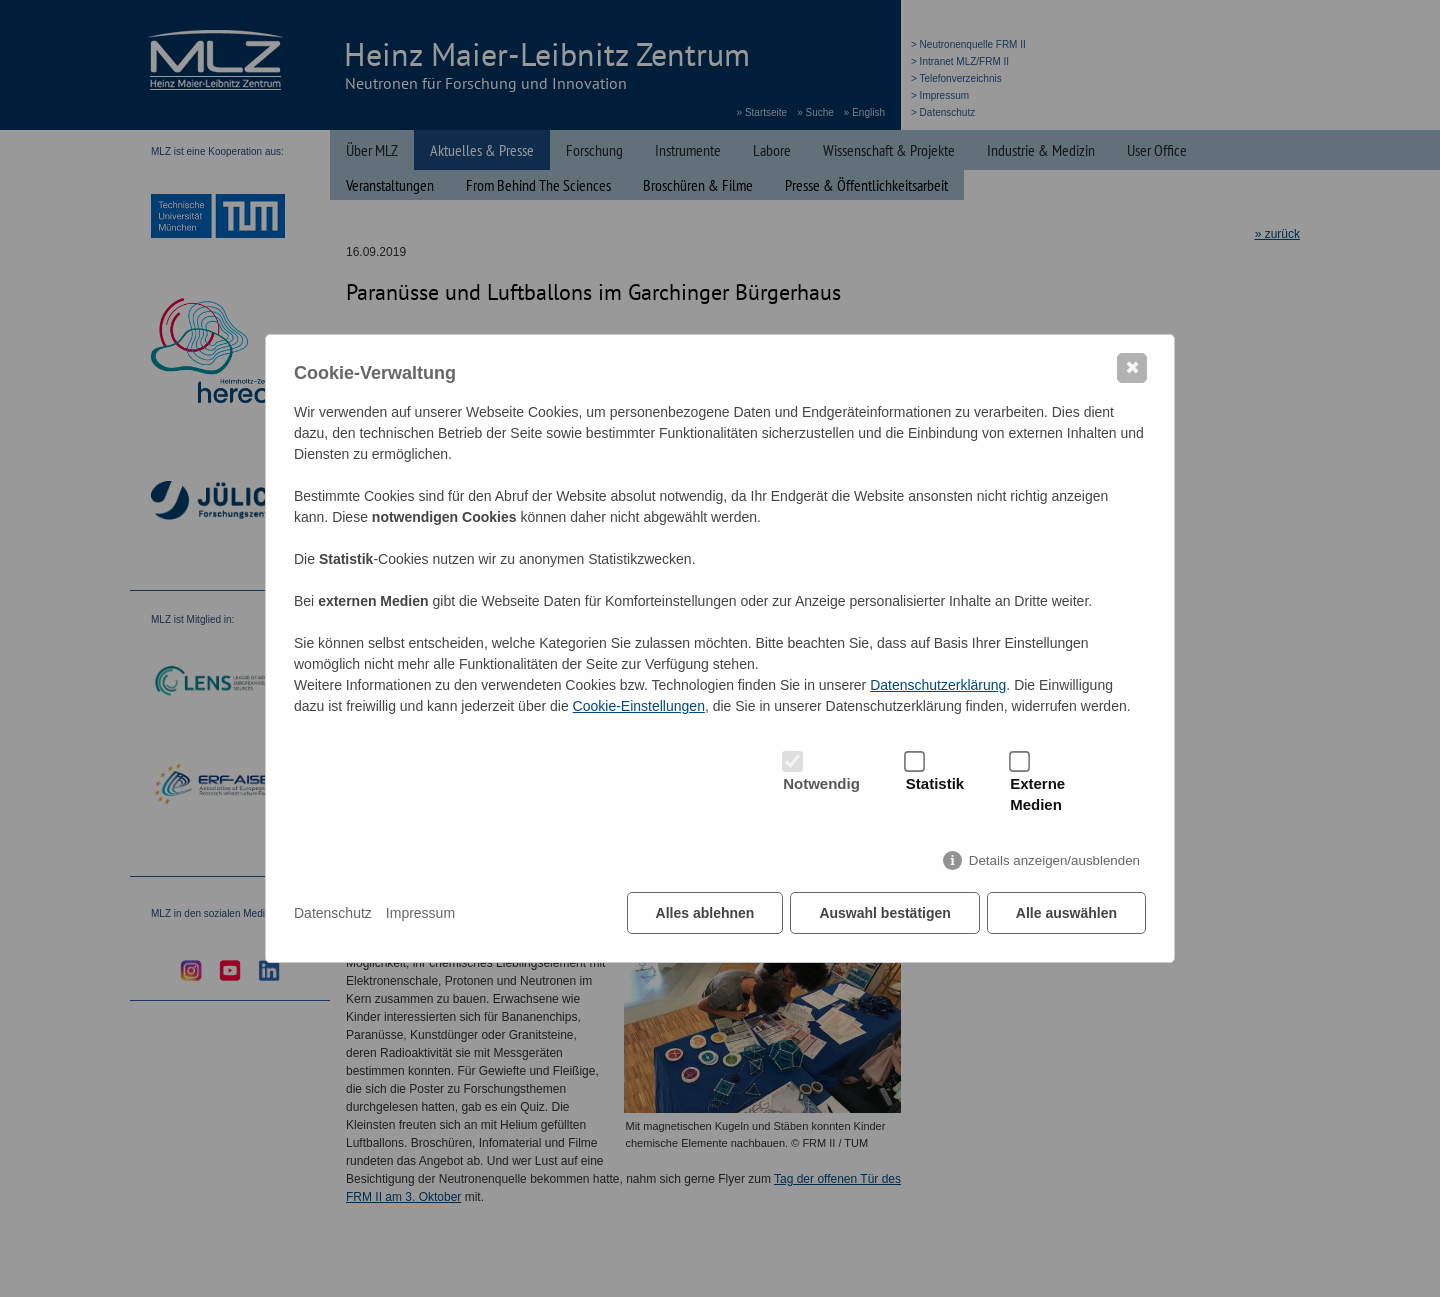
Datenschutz (333, 913)
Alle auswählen (1066, 913)
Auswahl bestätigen (884, 913)
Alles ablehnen (705, 913)
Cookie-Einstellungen (639, 706)
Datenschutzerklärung (938, 685)
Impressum (420, 913)
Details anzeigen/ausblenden (1054, 860)
